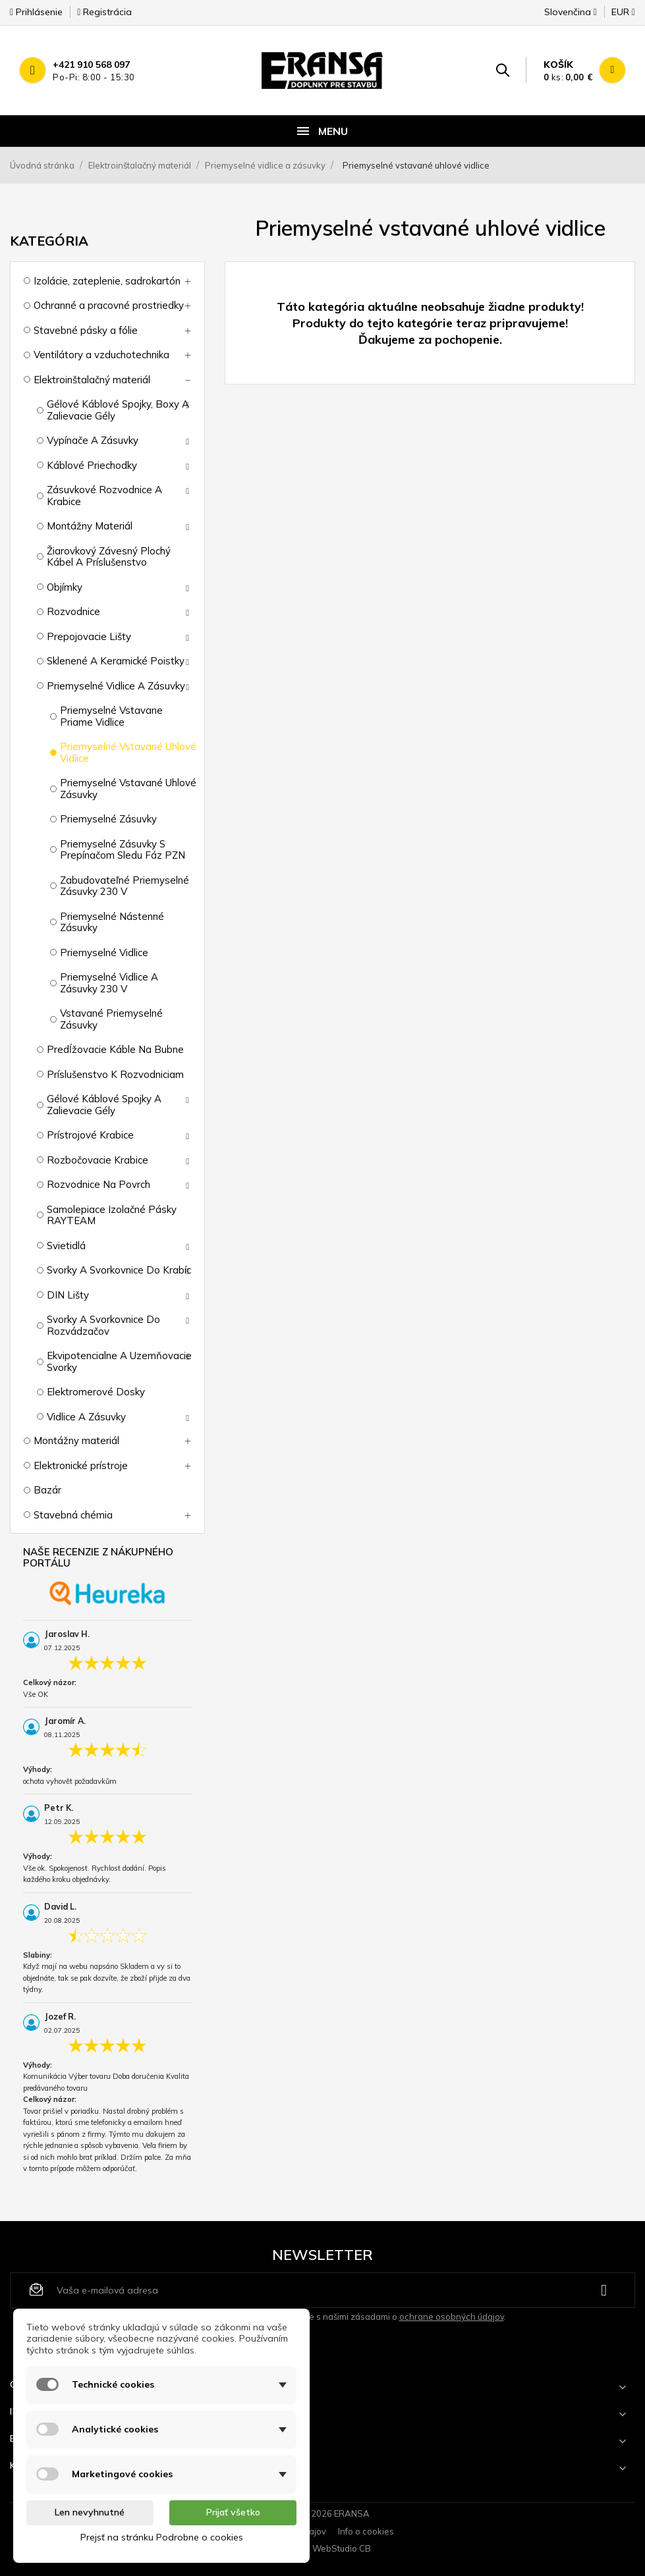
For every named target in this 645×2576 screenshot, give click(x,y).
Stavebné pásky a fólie (86, 330)
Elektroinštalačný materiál (92, 379)
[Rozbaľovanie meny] (617, 16)
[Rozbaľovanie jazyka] (570, 16)
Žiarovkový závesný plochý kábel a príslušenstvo (109, 557)
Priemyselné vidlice (104, 952)
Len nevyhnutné (90, 2512)
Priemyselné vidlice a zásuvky (116, 686)
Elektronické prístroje (81, 1465)
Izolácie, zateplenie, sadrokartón (107, 281)
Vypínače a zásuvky (92, 440)
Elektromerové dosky (96, 1391)
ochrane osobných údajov (451, 2316)
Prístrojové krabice (90, 1135)
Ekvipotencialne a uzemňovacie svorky (119, 1361)
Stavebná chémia (73, 1515)
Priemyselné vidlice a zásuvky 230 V (109, 983)
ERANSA (352, 2513)
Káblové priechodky (92, 465)
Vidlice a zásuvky (86, 1416)
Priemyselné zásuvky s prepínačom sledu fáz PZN (122, 850)
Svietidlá (66, 1245)
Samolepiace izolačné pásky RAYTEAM (112, 1215)
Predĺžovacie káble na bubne (115, 1049)
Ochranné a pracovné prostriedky (109, 305)
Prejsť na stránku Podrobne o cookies (161, 2537)
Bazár (47, 1490)
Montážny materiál (89, 526)
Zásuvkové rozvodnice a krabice (104, 495)
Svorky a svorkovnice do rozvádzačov (103, 1325)
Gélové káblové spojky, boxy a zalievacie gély (118, 410)
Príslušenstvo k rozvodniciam (115, 1074)
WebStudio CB (341, 2548)
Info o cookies (366, 2531)
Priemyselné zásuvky (108, 819)
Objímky (64, 587)
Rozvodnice (73, 611)
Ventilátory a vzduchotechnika (101, 354)
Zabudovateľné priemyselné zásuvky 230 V (124, 886)
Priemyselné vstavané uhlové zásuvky (128, 788)
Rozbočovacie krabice (97, 1160)
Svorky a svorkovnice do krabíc (119, 1270)
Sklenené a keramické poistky (115, 661)
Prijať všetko (233, 2512)
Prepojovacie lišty (89, 636)
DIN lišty (68, 1295)
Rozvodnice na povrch (98, 1184)
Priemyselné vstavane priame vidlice (111, 716)
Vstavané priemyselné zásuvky (111, 1019)
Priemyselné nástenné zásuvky (112, 922)
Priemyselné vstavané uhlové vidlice (128, 752)
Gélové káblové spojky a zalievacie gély (104, 1104)
